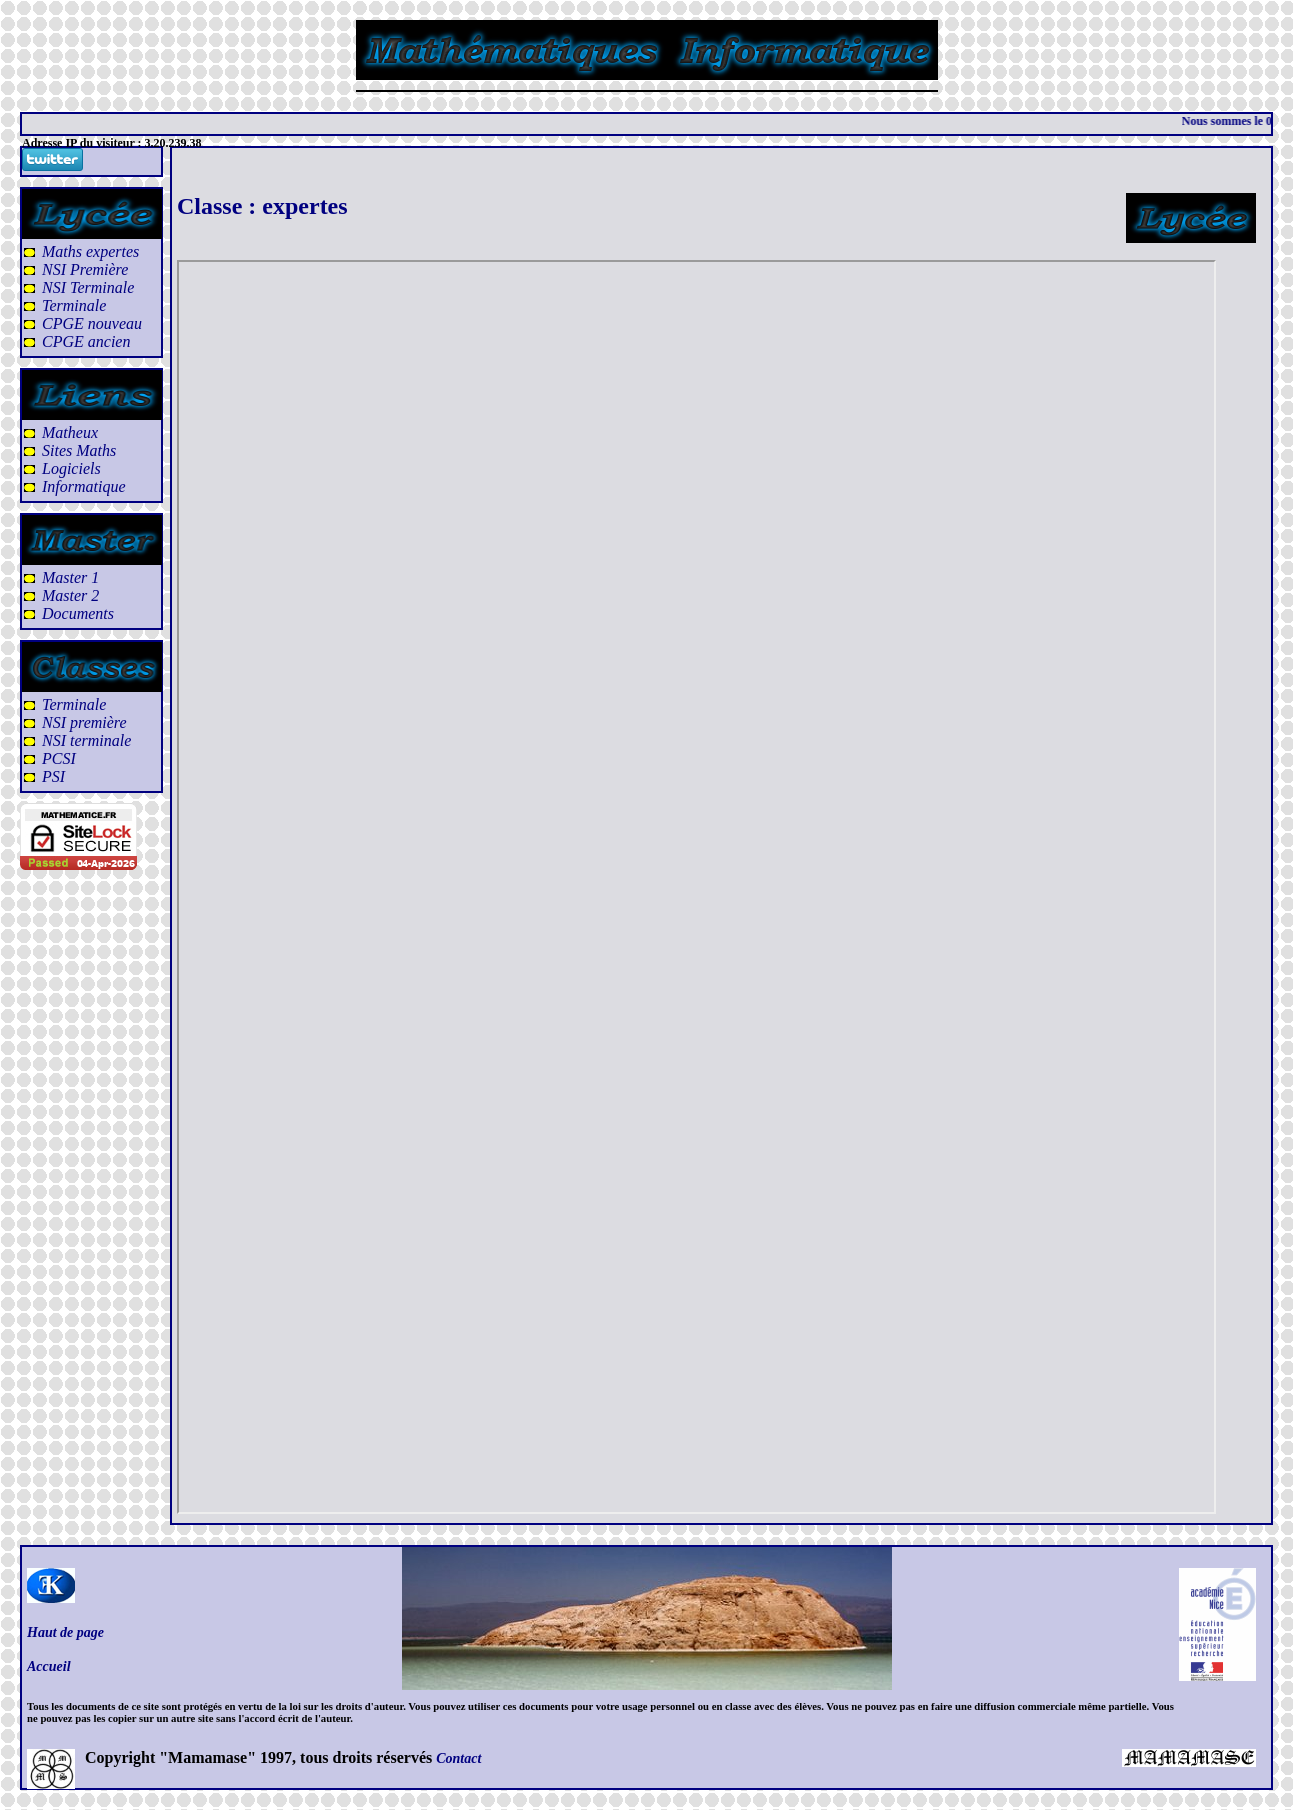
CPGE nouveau (92, 323)
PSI (53, 776)
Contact (458, 1758)
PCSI (59, 758)
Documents (78, 613)
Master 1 (70, 577)
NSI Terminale (88, 287)
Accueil (49, 1666)
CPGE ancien (86, 341)
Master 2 (70, 595)
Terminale (74, 305)
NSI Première (85, 269)
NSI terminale (86, 740)
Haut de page (65, 1632)
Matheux (70, 432)
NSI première (84, 722)
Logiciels (71, 468)
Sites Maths (79, 450)
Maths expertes (90, 251)
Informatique (84, 486)
